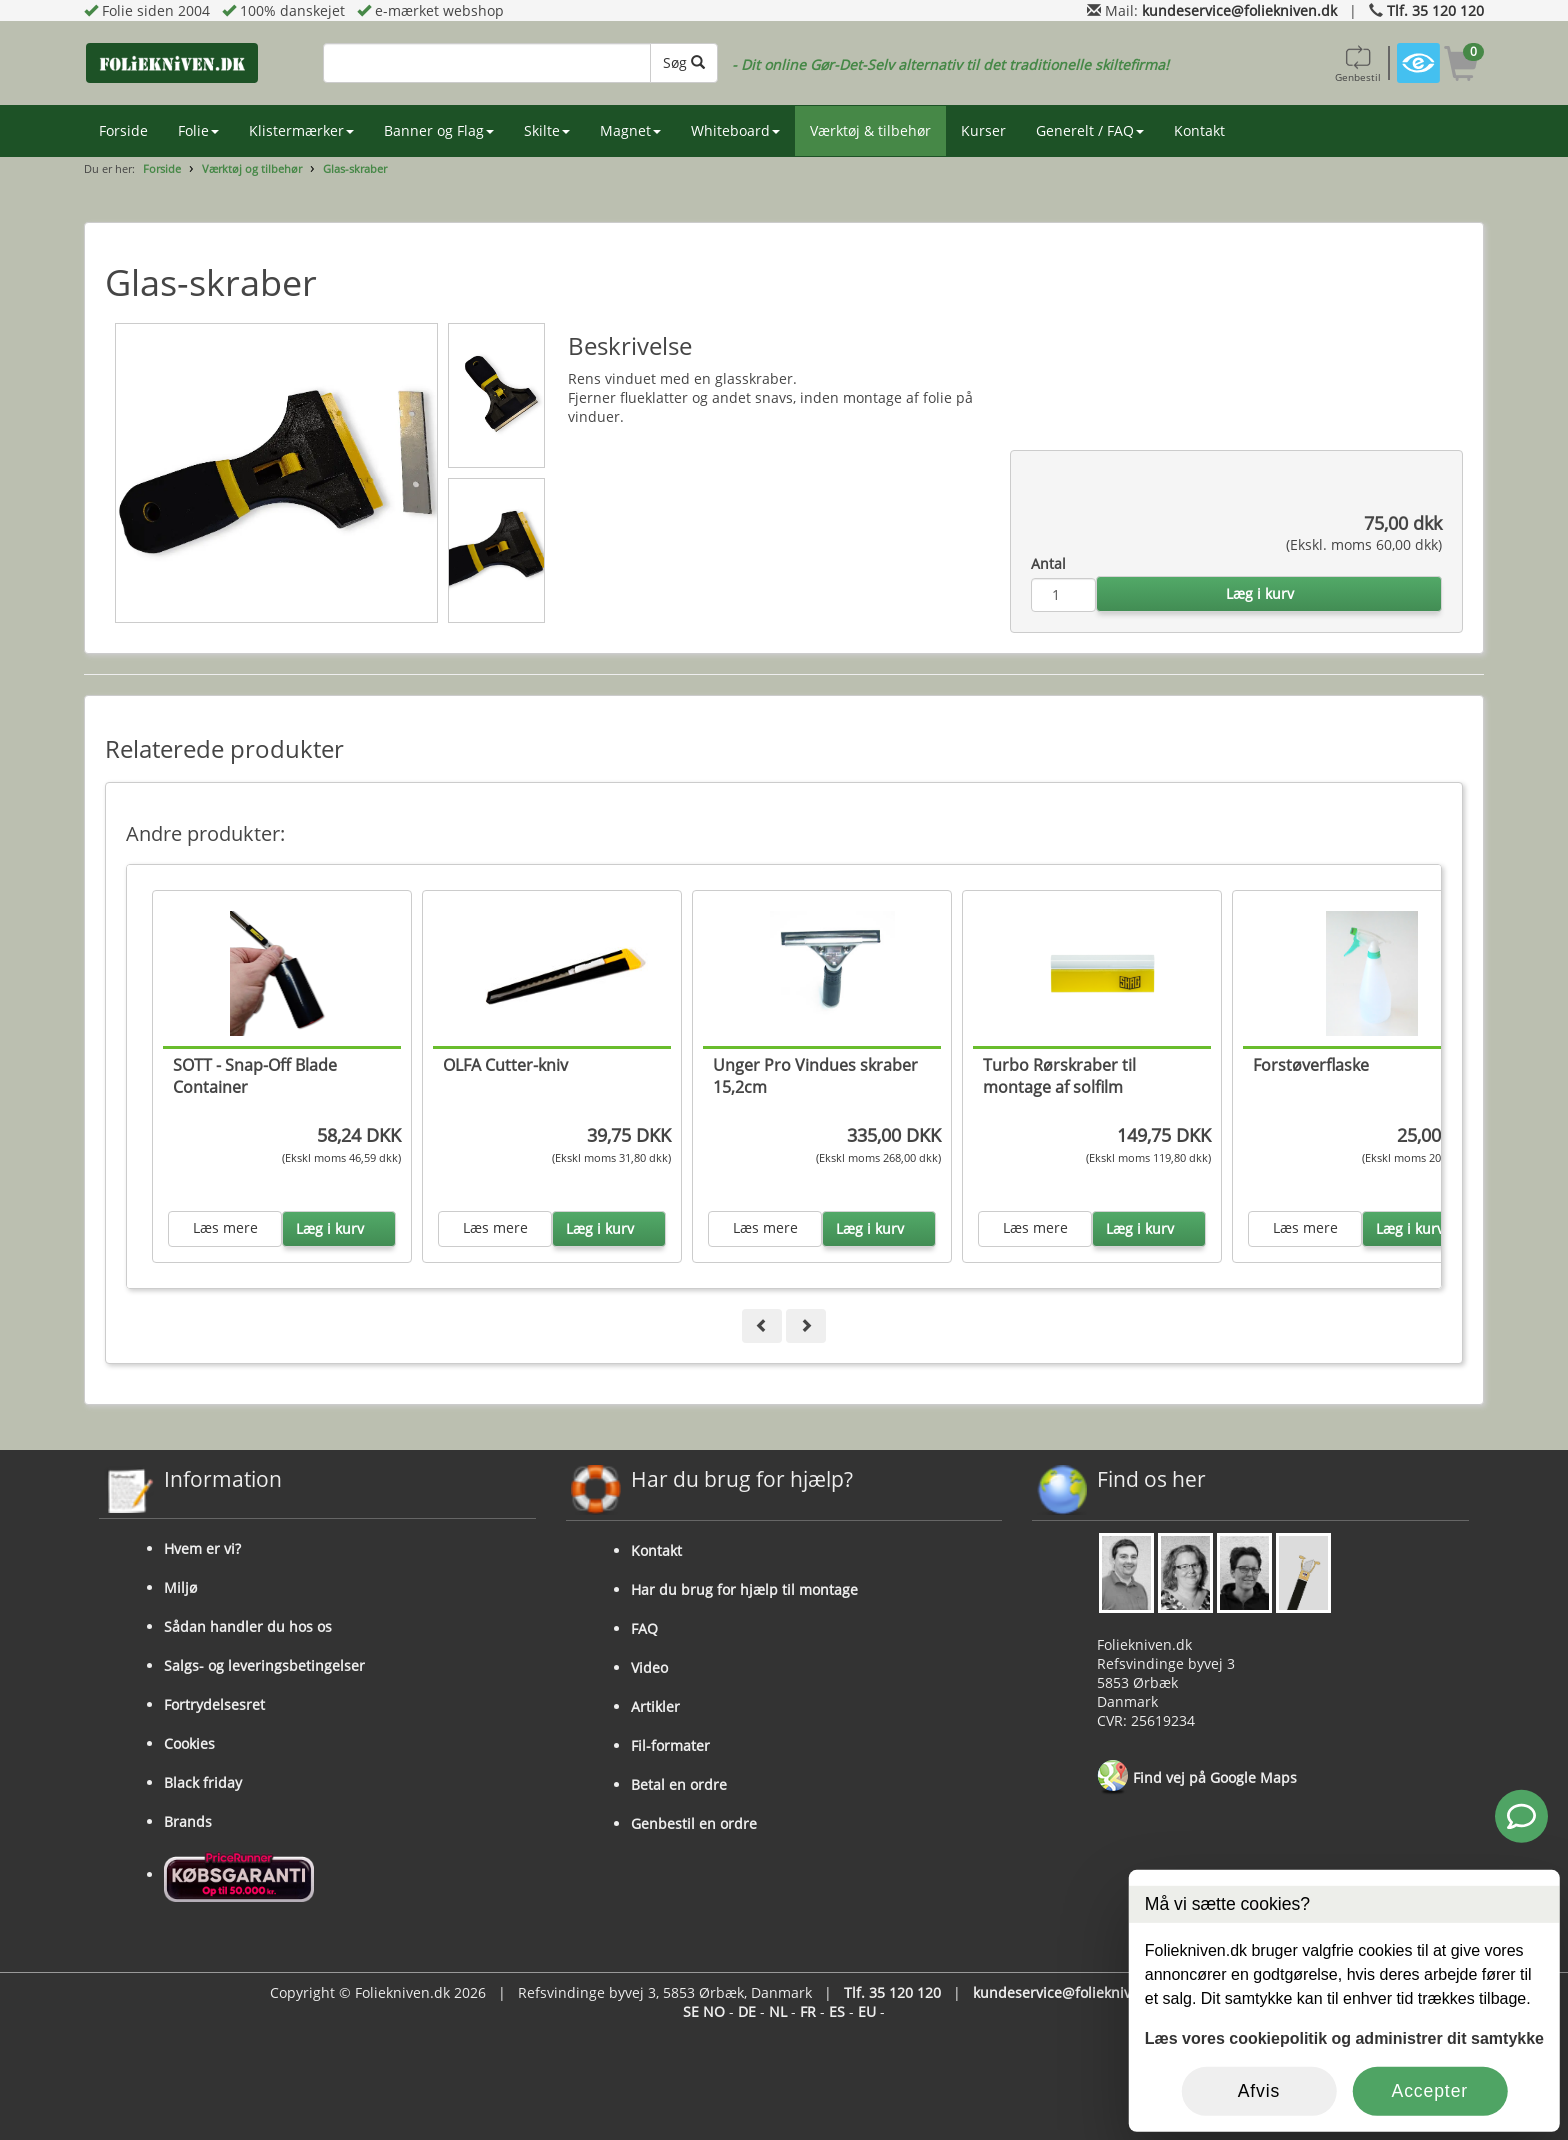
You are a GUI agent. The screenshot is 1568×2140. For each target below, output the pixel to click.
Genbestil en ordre (694, 1823)
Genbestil (1358, 63)
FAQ (644, 1628)
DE (747, 2011)
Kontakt (1199, 130)
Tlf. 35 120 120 (1435, 10)
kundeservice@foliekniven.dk (1239, 10)
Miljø (180, 1587)
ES (837, 2011)
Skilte (547, 130)
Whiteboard (735, 130)
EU (867, 2011)
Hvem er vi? (202, 1548)
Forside (123, 130)
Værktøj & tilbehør (870, 130)
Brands (188, 1821)
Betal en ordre (679, 1784)
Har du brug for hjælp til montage (744, 1589)
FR (808, 2011)
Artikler (655, 1706)
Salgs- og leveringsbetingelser (264, 1665)
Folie (198, 130)
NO (714, 2011)
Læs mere (225, 1227)
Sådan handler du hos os (248, 1626)
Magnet (630, 130)
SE (691, 2011)
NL (778, 2011)
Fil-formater (670, 1745)
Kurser (983, 130)
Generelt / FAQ (1090, 130)
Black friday (203, 1782)
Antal (1048, 563)
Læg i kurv (1260, 593)
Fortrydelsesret (214, 1704)
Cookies (189, 1743)
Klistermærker (301, 130)
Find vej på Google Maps (1197, 1778)
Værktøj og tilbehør (252, 168)
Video (649, 1667)
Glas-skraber (355, 168)
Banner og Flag (439, 130)
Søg (684, 62)
